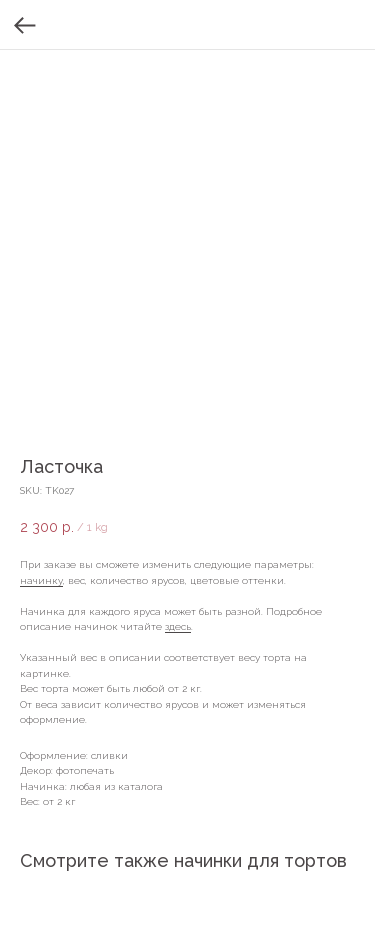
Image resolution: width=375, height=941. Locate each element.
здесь (178, 626)
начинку (41, 580)
